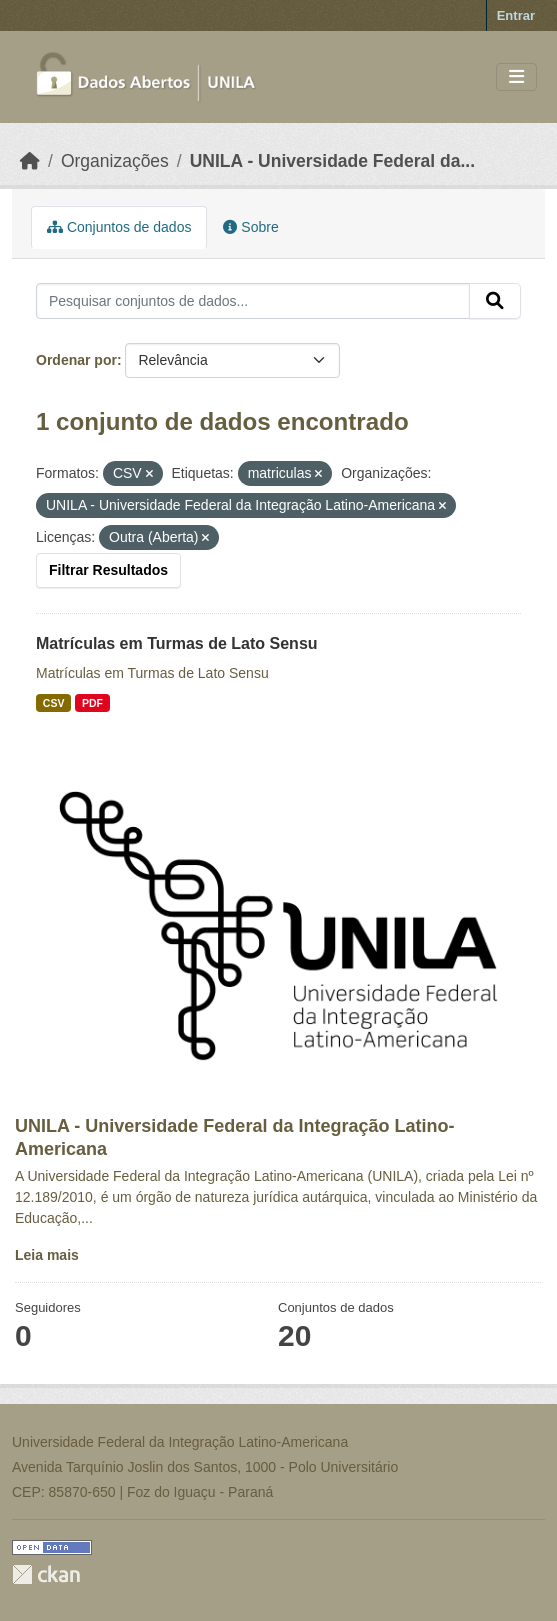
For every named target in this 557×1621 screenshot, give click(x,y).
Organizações (115, 161)
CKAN (46, 1574)
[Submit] (495, 301)
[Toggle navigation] (516, 77)
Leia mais (47, 1255)
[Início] (30, 161)
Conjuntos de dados (119, 227)
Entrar (516, 15)
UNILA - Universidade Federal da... (332, 161)
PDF (92, 703)
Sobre (250, 227)
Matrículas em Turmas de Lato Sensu (177, 643)
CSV (54, 703)
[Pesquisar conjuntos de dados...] (253, 301)
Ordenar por (76, 360)
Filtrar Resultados (108, 570)
